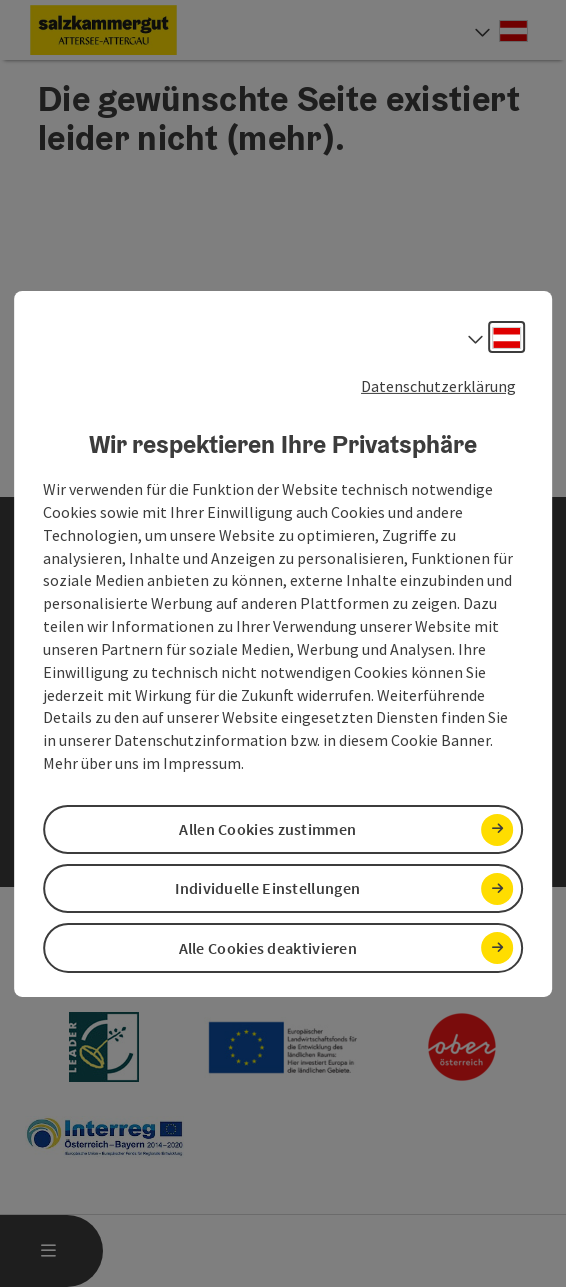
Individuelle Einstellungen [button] (267, 888)
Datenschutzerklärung (438, 385)
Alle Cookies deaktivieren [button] (268, 948)
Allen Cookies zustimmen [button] (267, 829)
